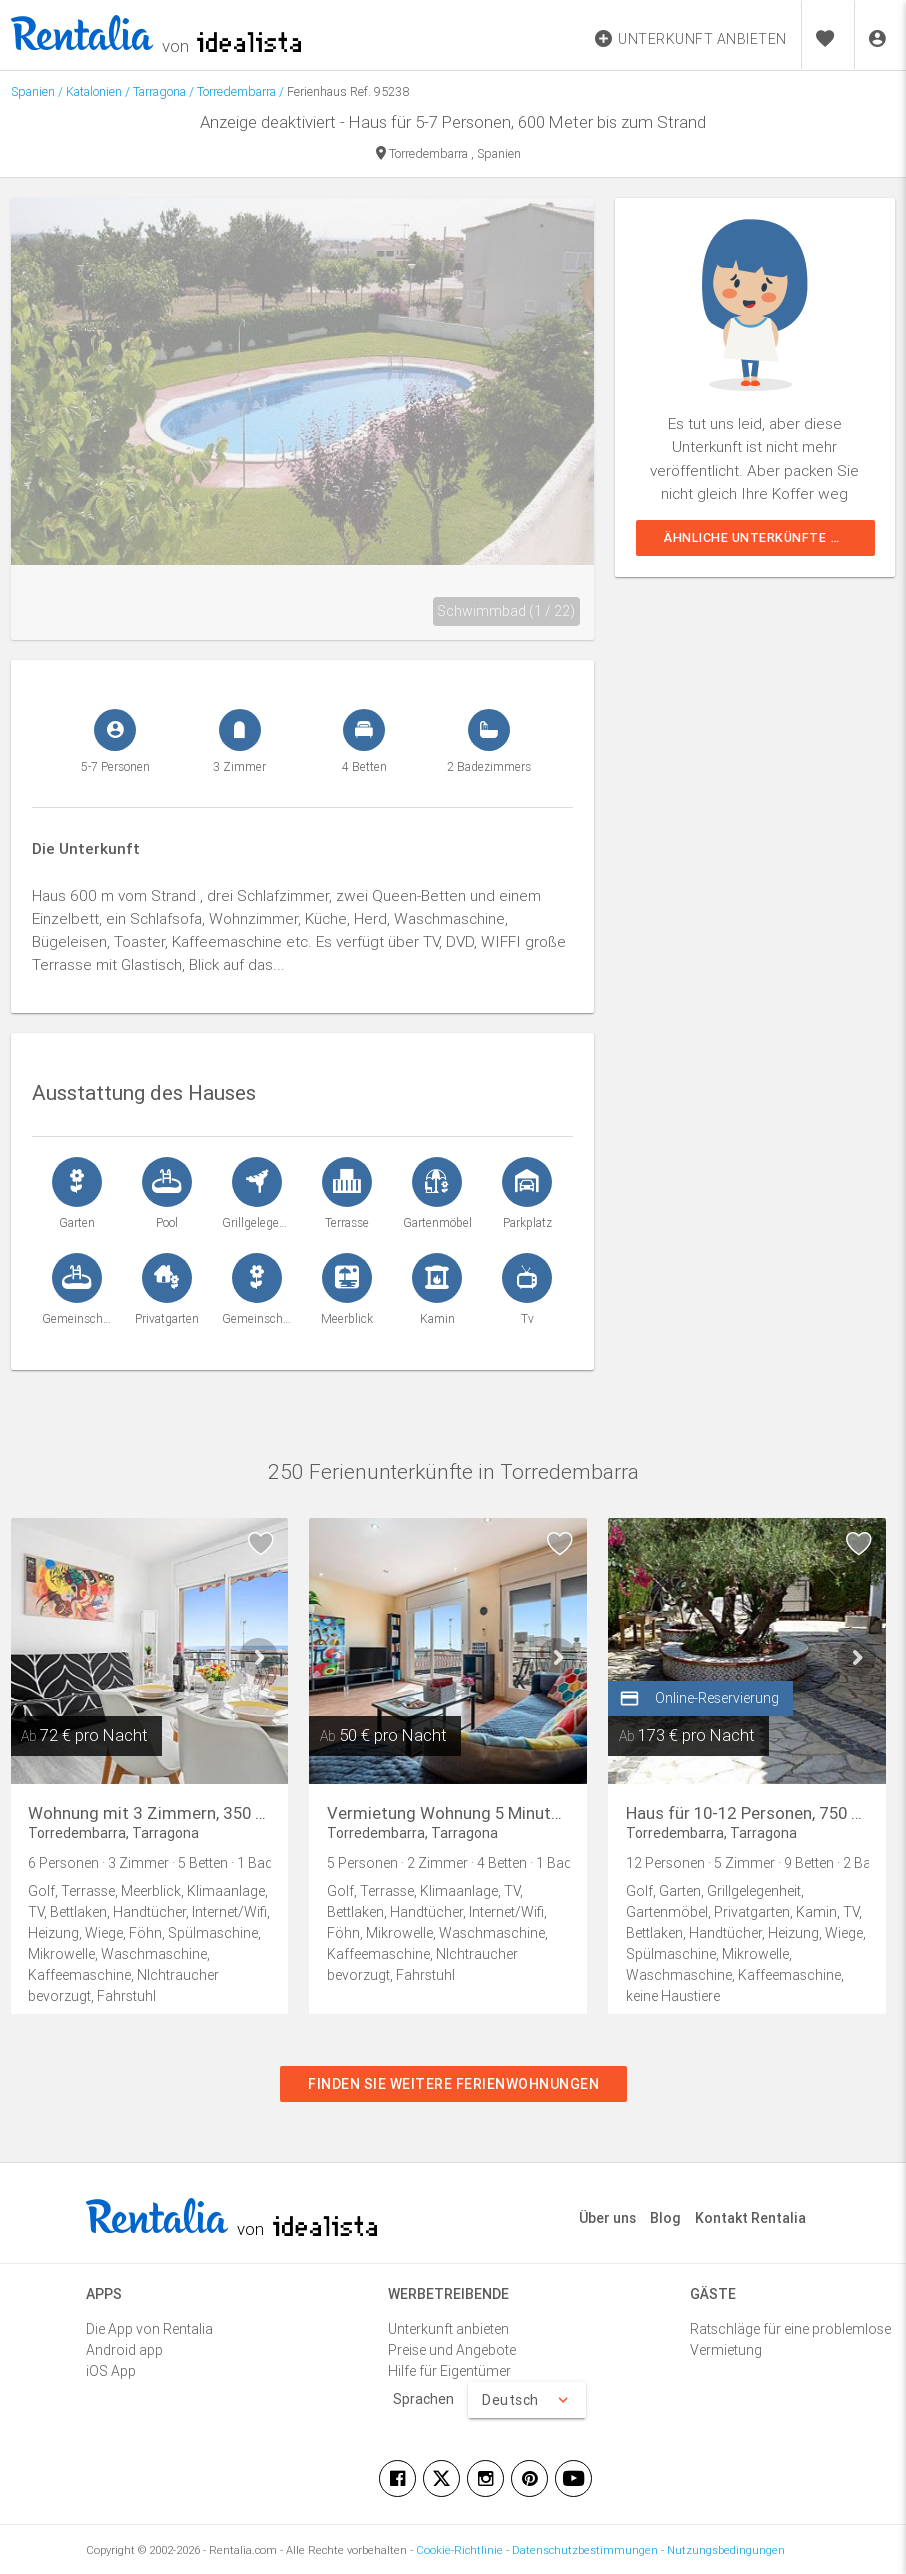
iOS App (111, 2371)
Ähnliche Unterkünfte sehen (768, 537)
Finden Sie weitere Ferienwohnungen (453, 2084)
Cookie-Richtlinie (459, 2550)
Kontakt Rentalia (750, 2218)
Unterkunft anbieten (448, 2329)
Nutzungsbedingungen (726, 2550)
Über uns (607, 2218)
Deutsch (527, 2400)
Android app (124, 2350)
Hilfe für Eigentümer (449, 2371)
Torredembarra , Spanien (448, 154)
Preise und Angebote (452, 2350)
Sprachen (423, 2399)
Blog (665, 2218)
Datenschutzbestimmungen (585, 2550)
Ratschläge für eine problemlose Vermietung (790, 2339)
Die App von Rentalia (149, 2329)
